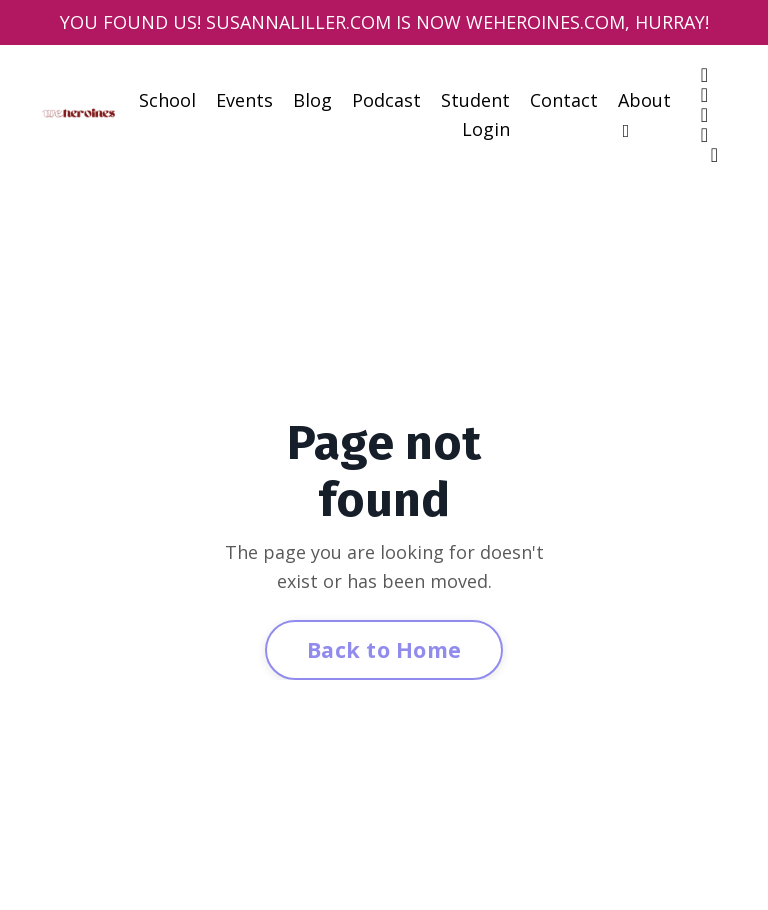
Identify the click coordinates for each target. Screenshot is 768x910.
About (644, 114)
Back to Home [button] (384, 649)
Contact (564, 100)
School (167, 100)
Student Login (475, 114)
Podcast (386, 100)
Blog (312, 100)
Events (244, 100)
